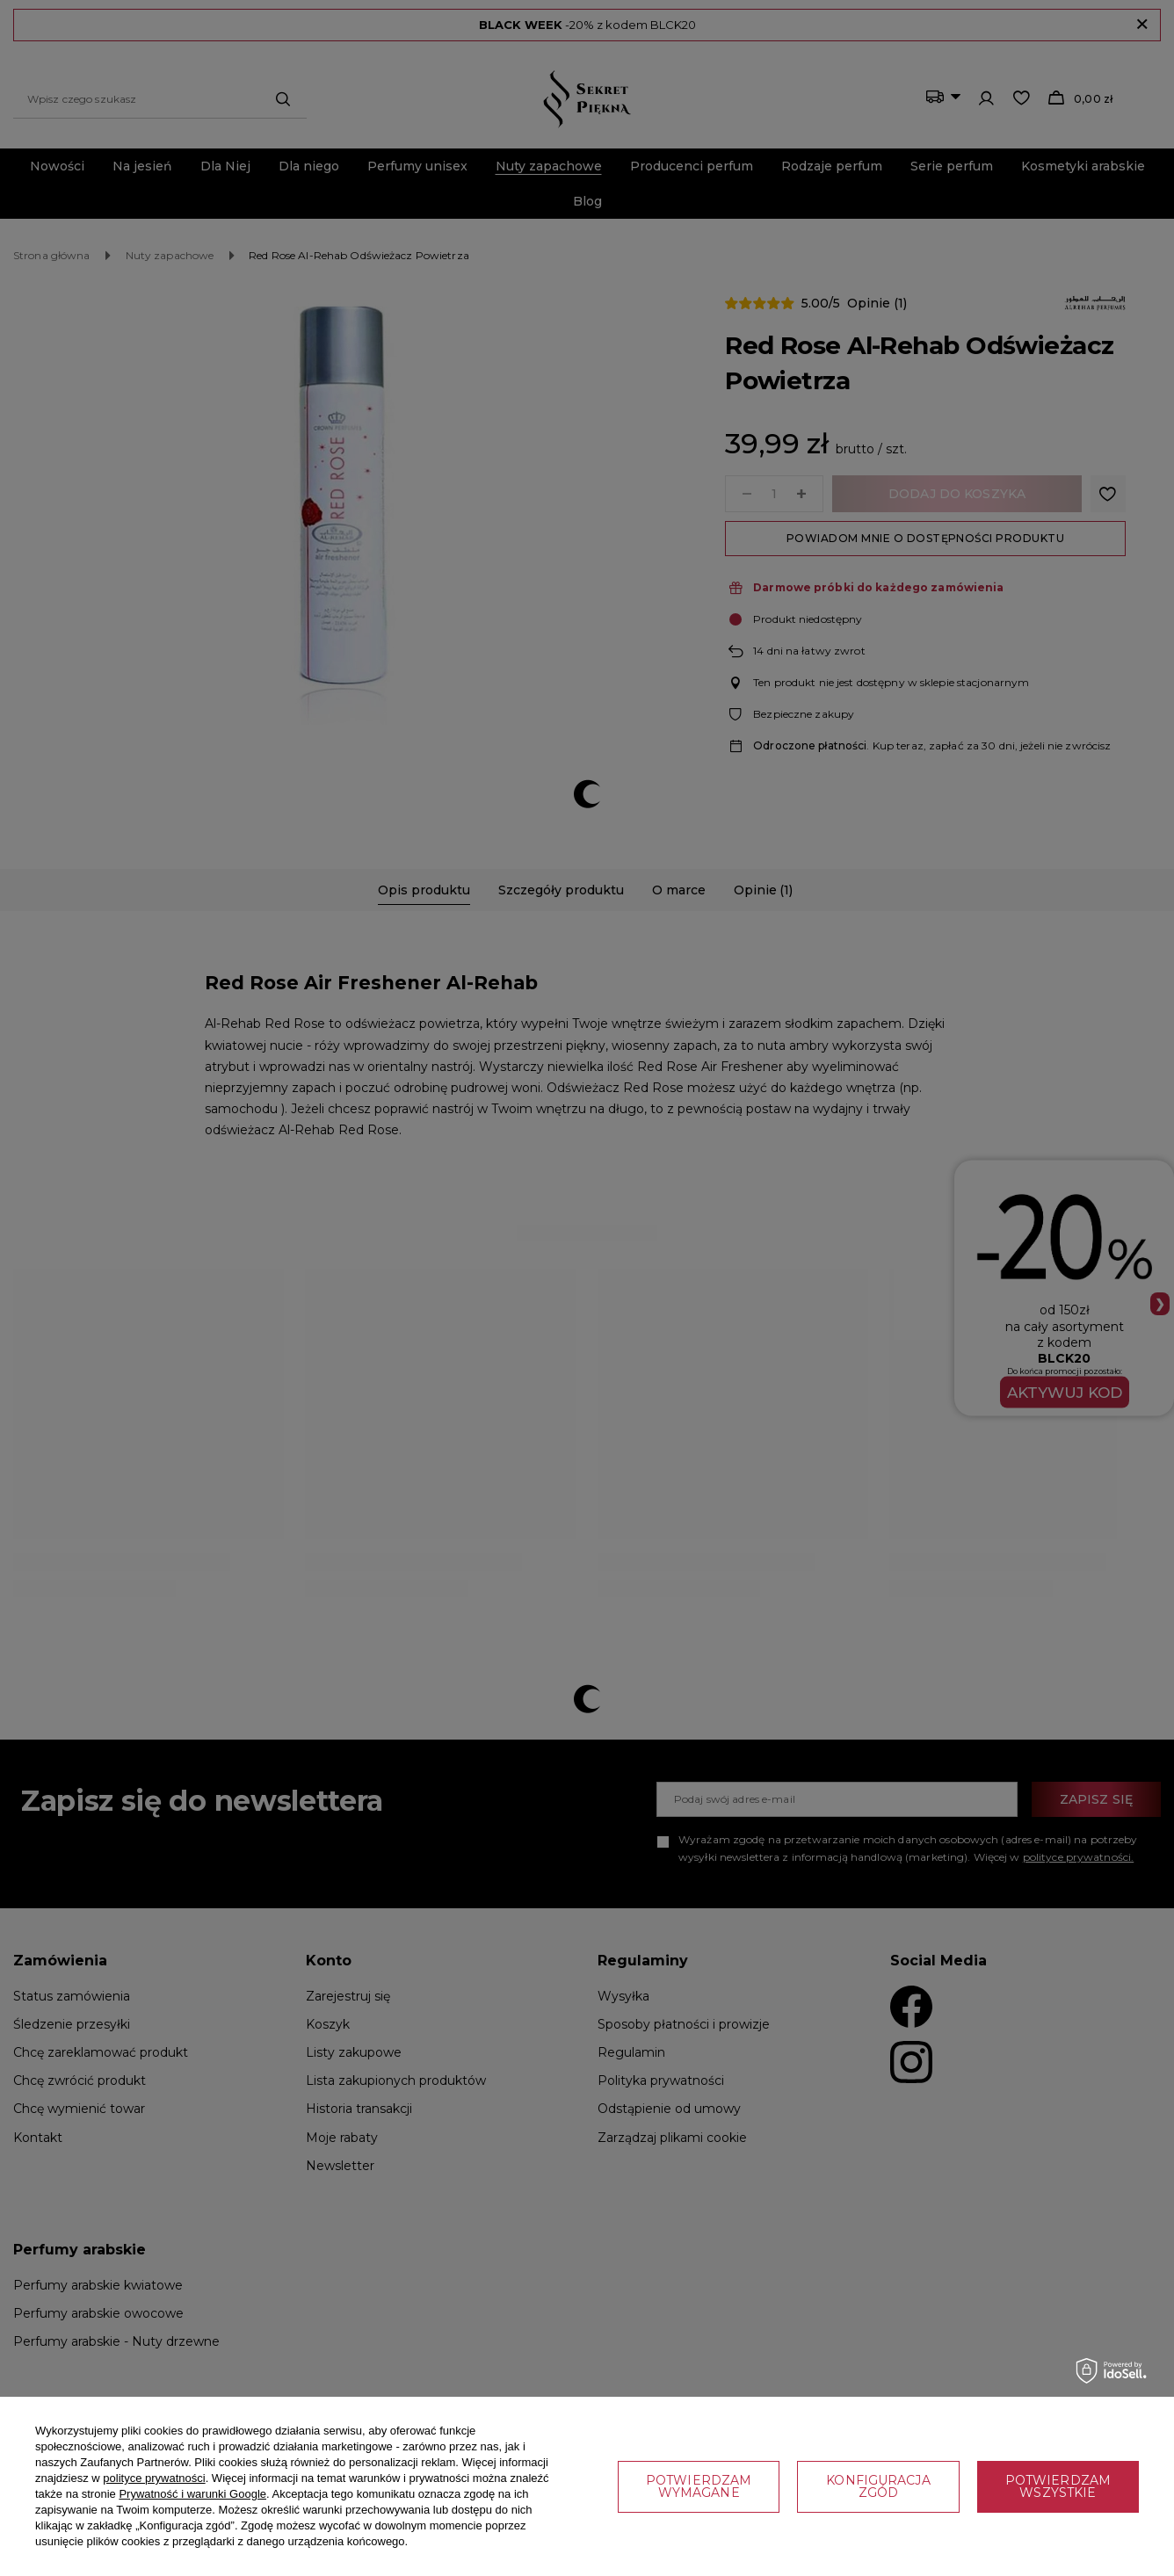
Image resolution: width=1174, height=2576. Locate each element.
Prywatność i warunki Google (192, 2493)
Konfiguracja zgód (878, 2486)
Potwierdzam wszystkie (1058, 2486)
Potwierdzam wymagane (698, 2486)
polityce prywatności (154, 2478)
